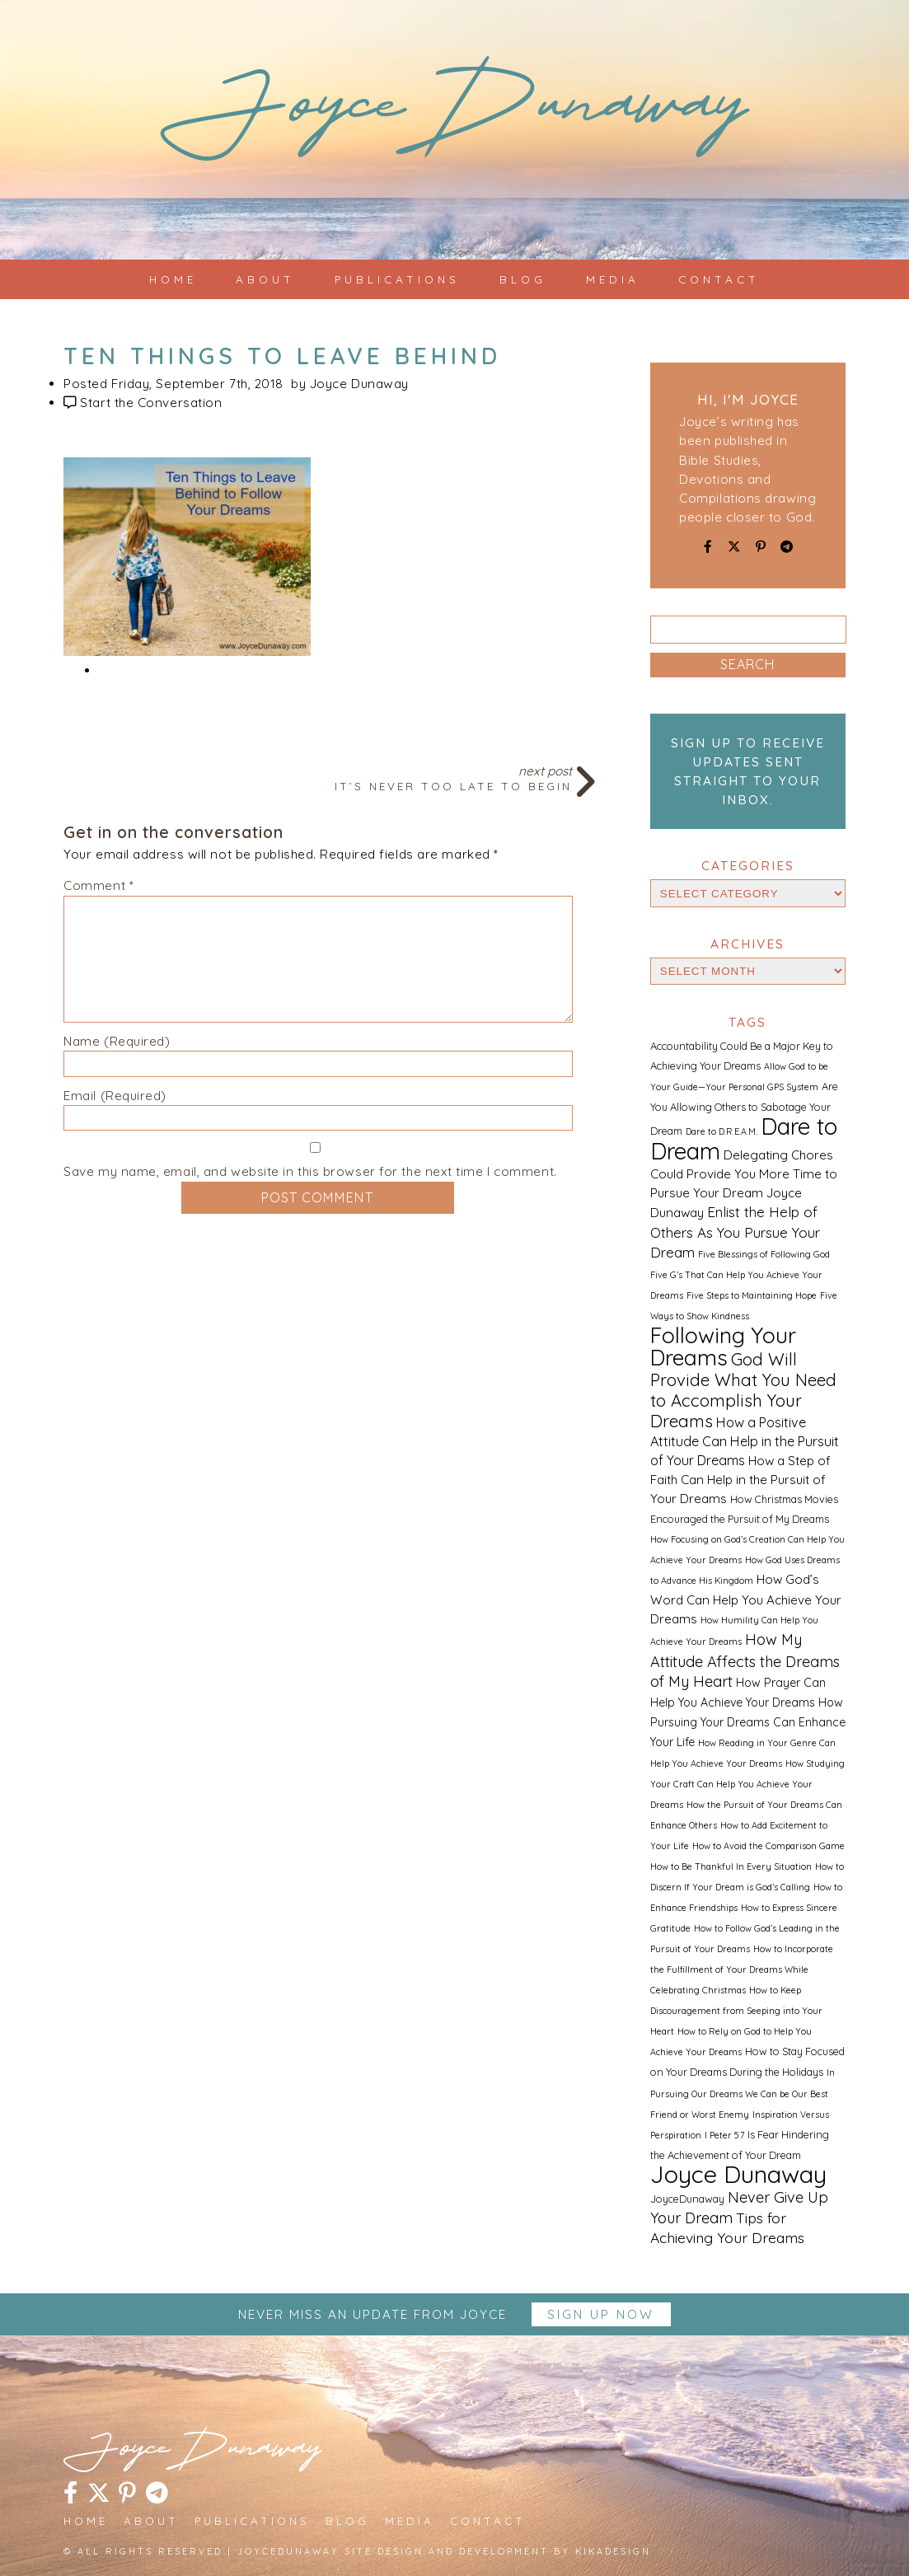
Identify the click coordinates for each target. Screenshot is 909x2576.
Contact (719, 279)
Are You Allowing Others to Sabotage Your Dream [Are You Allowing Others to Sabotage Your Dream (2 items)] (744, 1108)
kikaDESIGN (613, 2551)
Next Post (317, 777)
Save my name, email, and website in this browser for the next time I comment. (309, 1171)
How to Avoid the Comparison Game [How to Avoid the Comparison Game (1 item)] (768, 1846)
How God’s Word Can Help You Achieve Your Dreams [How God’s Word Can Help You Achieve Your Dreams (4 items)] (745, 1599)
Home (173, 279)
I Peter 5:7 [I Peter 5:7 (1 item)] (724, 2135)
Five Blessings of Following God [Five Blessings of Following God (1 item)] (764, 1254)
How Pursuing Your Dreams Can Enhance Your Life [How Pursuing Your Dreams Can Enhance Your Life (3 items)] (748, 1722)
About (265, 279)
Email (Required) (114, 1095)
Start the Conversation (151, 402)
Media (613, 279)
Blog (522, 279)
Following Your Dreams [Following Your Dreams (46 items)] (723, 1346)
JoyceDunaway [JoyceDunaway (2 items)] (687, 2198)
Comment (98, 885)
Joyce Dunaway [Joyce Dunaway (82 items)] (738, 2174)
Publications (397, 279)
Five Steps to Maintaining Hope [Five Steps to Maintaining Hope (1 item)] (751, 1295)
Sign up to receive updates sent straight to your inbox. (748, 771)
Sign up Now (600, 2314)
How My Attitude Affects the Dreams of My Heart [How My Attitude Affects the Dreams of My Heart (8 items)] (745, 1660)
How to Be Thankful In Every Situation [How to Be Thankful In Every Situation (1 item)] (731, 1866)
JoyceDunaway (454, 116)
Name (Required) (116, 1041)
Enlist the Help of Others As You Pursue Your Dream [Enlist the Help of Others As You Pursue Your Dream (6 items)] (735, 1231)
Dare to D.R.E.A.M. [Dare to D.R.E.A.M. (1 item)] (721, 1131)
